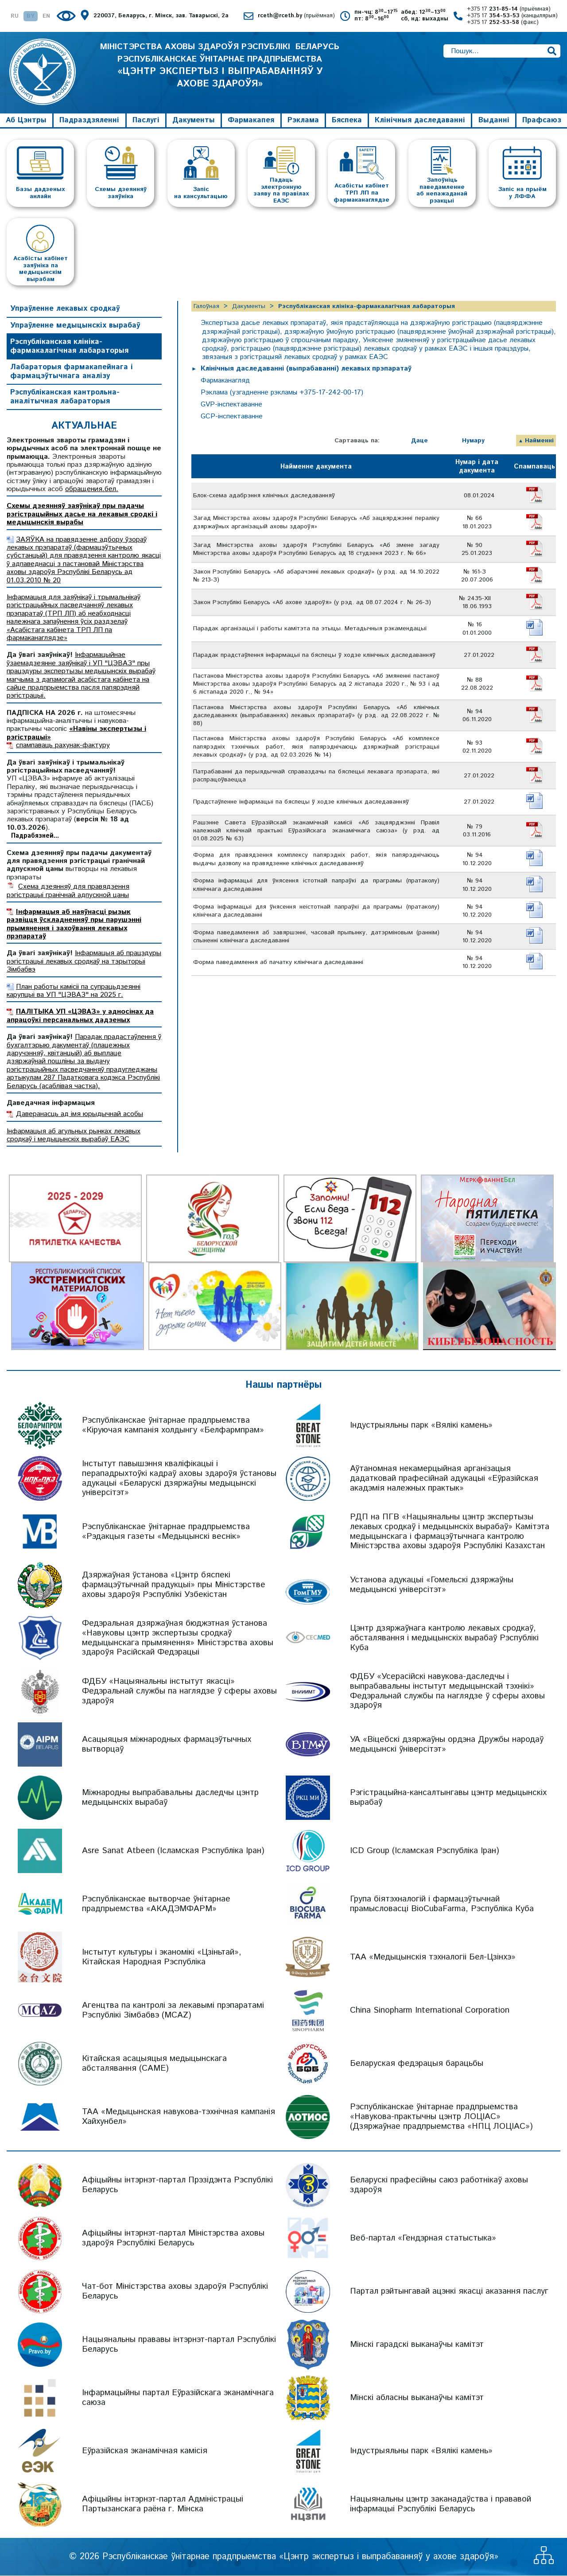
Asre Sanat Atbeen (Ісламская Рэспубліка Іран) (173, 1851)
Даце (419, 441)
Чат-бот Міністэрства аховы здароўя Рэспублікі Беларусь (175, 2292)
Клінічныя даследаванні (420, 120)
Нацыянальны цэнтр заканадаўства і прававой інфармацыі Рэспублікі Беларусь (440, 2504)
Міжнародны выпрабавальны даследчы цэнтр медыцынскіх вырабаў (170, 1798)
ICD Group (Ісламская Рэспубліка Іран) (424, 1851)
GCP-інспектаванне (232, 417)
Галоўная (206, 307)
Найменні (539, 441)
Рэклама (303, 120)
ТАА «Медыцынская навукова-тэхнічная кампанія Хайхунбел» (178, 2117)
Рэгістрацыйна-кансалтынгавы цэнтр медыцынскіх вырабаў (448, 1798)
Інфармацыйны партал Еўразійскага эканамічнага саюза (178, 2398)
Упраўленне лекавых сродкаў (65, 309)
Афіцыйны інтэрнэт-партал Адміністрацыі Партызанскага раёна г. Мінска (162, 2504)
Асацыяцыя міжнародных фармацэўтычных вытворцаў (166, 1745)
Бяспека (347, 120)
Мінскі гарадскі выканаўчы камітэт (417, 2345)
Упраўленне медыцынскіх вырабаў (75, 325)
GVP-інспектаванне (232, 405)
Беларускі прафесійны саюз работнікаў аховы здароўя (439, 2185)
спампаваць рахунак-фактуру (63, 746)
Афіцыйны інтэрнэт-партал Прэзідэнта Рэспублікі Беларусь (177, 2185)
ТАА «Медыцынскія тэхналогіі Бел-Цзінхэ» (433, 1957)
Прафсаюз (541, 120)
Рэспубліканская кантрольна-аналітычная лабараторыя (65, 397)
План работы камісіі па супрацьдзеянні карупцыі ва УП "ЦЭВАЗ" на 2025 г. (73, 991)
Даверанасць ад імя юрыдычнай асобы (79, 1115)
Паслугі (145, 120)
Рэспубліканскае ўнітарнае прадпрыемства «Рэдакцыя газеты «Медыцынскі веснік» (166, 1532)
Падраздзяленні (89, 120)
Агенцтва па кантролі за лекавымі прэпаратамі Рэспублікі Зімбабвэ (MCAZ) (173, 2011)
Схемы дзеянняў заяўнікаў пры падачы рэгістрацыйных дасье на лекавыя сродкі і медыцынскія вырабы (82, 515)
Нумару (473, 441)
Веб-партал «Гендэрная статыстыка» (423, 2238)
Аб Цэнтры (26, 120)
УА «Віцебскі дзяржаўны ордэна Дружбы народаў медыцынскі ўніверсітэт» (447, 1745)
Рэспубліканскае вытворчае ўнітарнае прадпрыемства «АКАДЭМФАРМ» (156, 1904)
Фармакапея (251, 120)
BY (31, 16)
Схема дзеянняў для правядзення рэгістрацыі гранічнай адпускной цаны (68, 891)
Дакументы (193, 120)
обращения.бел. (91, 490)
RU (15, 16)
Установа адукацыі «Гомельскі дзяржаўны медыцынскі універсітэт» (431, 1585)
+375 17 (509, 9)
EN (46, 16)
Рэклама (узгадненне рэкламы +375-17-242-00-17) (283, 393)
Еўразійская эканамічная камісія (144, 2451)
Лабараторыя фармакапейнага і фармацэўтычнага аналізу (71, 372)
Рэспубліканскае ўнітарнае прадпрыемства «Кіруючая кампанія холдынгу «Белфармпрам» (173, 1425)
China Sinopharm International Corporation (429, 2011)
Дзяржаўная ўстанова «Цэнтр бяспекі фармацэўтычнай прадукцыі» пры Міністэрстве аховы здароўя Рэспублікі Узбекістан (173, 1585)
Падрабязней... (35, 836)
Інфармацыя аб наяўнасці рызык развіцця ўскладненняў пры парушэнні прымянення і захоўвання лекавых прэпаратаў (74, 925)
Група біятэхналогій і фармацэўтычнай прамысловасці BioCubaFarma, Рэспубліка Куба (442, 1904)
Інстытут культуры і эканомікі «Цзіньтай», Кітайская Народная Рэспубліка (161, 1957)
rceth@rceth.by (296, 16)
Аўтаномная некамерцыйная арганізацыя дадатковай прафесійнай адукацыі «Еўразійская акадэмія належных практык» (444, 1479)
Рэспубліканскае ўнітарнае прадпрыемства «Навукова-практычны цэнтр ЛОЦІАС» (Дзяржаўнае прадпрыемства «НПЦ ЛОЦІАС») (441, 2117)
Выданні (493, 120)
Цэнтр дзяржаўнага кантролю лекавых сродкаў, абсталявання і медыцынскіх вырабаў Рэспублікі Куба (444, 1639)
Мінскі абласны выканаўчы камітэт (417, 2398)
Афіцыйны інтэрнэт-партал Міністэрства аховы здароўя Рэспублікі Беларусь (173, 2238)
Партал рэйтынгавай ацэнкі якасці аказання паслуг (449, 2292)
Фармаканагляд (226, 381)
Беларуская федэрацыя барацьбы (416, 2064)
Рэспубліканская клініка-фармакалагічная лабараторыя (69, 347)
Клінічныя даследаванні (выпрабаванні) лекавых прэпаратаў (307, 369)
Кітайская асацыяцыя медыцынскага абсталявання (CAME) (154, 2064)
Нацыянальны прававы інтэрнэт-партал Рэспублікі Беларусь (179, 2345)
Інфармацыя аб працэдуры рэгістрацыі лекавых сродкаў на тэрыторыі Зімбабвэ (84, 962)
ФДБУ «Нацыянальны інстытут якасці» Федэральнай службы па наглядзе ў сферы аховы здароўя (179, 1692)
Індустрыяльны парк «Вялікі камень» (421, 1426)
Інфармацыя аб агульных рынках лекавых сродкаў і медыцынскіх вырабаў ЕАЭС (73, 1136)
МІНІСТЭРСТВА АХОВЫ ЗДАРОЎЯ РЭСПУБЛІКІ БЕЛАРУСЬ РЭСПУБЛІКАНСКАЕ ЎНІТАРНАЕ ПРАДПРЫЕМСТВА (219, 66)
